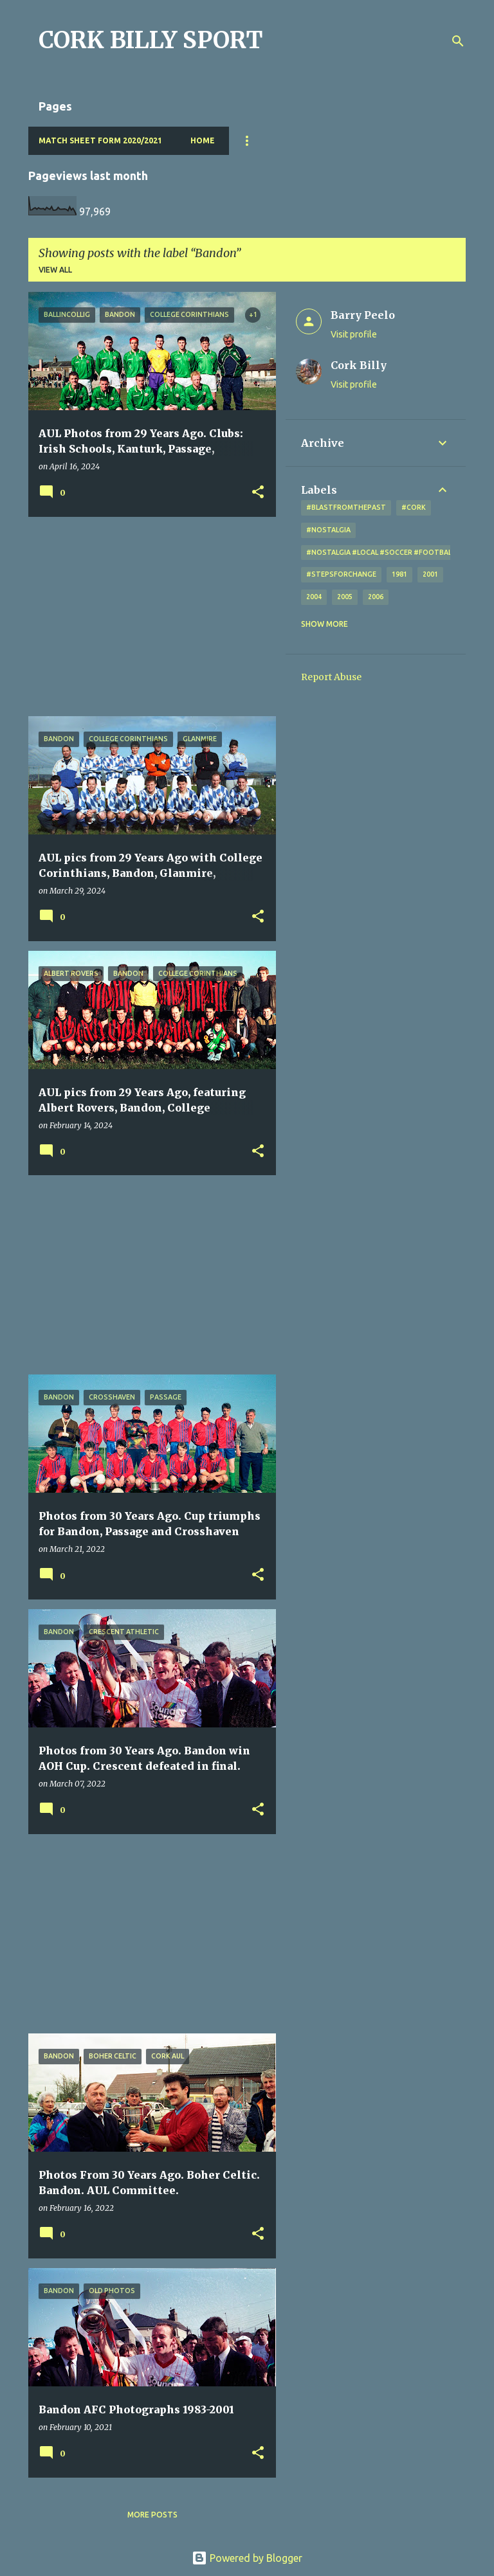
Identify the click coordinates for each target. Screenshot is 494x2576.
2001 (430, 574)
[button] (258, 492)
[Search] (458, 41)
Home (202, 140)
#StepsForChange (341, 574)
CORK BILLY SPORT (151, 40)
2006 (375, 596)
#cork (413, 507)
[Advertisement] (147, 617)
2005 (344, 596)
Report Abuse (331, 677)
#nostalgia (328, 530)
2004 (314, 596)
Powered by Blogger (247, 2558)
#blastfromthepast (346, 507)
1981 (399, 574)
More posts (152, 2514)
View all (55, 270)
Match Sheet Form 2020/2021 (100, 140)
